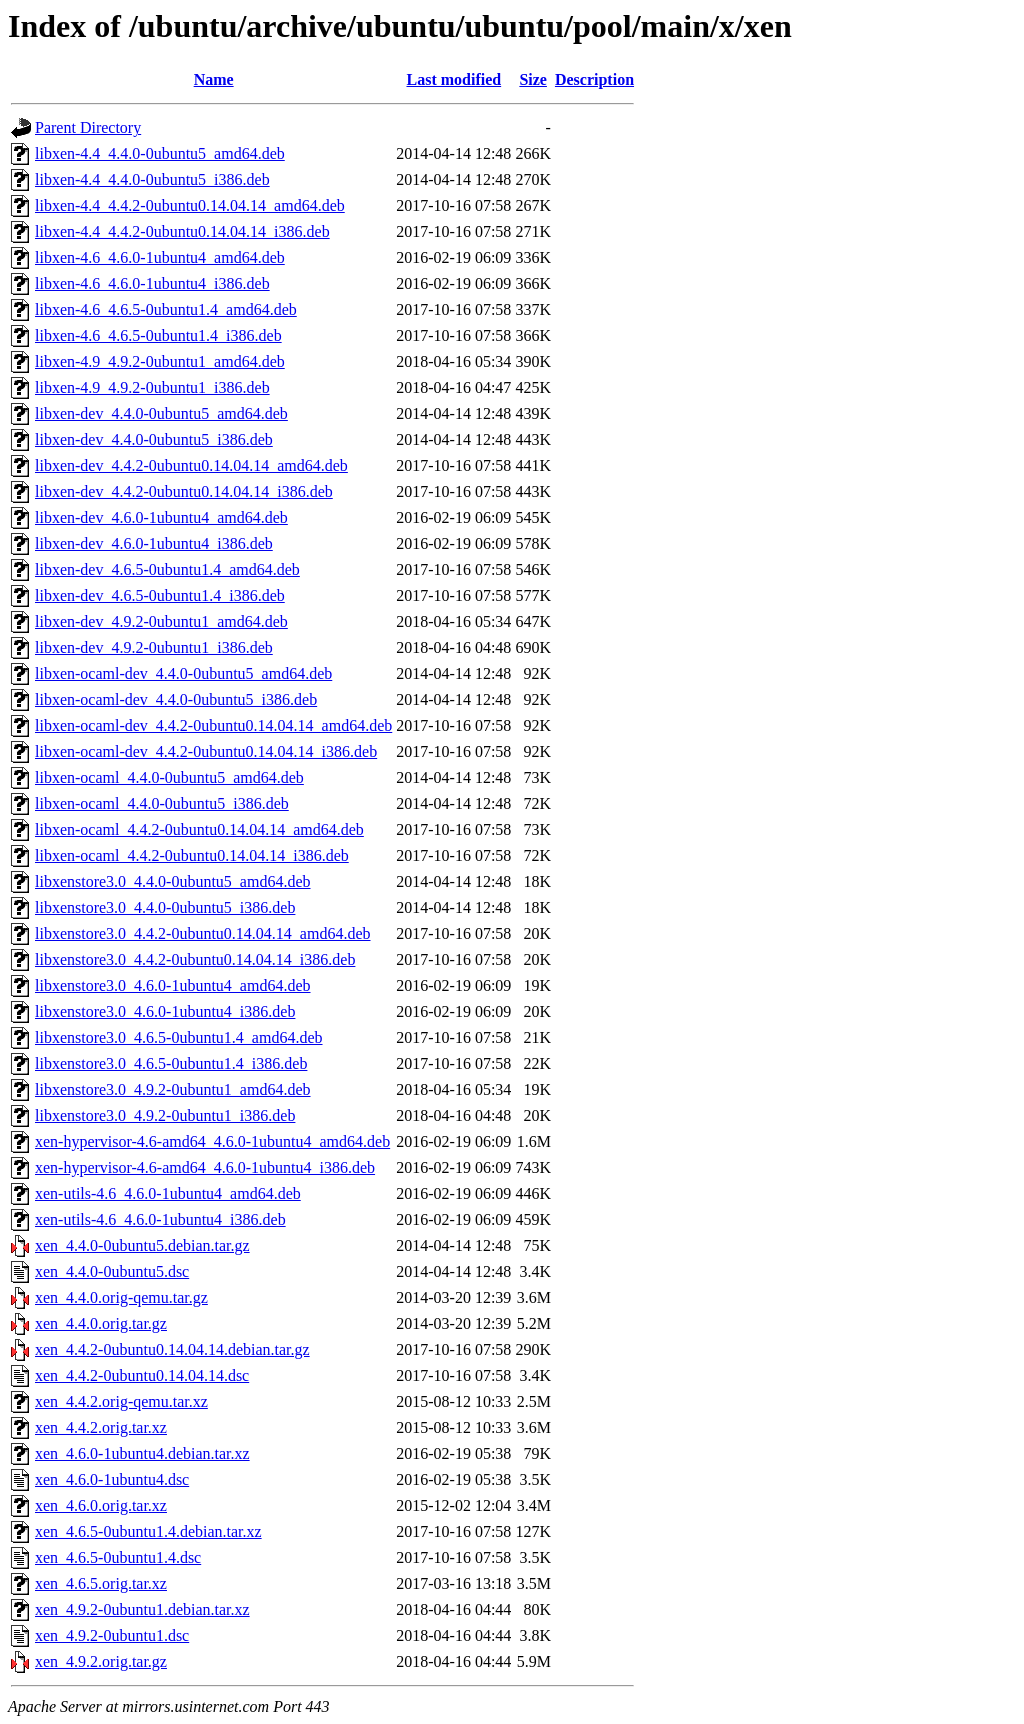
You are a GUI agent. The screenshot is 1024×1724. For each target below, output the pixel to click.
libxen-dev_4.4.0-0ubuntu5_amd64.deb (161, 413)
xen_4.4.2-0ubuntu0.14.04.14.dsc (142, 1375)
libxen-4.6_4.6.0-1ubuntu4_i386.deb (152, 283)
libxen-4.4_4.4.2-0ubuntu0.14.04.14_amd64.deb (190, 205)
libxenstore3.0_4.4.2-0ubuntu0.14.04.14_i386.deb (195, 959)
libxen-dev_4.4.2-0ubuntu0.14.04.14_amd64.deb (191, 465)
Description (594, 79)
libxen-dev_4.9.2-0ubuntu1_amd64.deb (161, 621)
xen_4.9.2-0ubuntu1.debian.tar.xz (142, 1609)
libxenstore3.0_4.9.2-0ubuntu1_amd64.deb (173, 1089)
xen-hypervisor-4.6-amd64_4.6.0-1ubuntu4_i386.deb (205, 1167)
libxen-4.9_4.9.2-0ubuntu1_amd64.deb (160, 361)
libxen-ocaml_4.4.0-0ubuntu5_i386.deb (162, 803)
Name (214, 79)
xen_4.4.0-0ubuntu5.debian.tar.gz (142, 1245)
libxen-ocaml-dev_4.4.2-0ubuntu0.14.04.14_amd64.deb (213, 725)
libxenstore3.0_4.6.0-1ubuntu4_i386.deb (165, 1011)
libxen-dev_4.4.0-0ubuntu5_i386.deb (154, 439)
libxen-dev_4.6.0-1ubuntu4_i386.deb (154, 543)
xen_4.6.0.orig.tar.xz (101, 1505)
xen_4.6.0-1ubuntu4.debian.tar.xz (142, 1453)
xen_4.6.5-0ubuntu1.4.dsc (118, 1557)
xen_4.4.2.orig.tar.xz (101, 1427)
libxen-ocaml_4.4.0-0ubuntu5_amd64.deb (169, 777)
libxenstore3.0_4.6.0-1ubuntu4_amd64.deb (173, 985)
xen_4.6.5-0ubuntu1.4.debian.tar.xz (148, 1531)
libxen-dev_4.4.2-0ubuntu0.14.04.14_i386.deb (184, 491)
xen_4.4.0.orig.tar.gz (101, 1323)
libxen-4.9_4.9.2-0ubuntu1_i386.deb (152, 387)
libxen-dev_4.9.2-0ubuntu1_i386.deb (154, 647)
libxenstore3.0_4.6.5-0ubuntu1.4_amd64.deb (179, 1037)
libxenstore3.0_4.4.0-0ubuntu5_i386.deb (165, 907)
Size (533, 79)
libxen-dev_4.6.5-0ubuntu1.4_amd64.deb (167, 569)
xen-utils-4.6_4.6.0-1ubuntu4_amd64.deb (168, 1193)
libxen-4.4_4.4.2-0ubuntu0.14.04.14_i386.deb (182, 231)
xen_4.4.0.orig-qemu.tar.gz (121, 1297)
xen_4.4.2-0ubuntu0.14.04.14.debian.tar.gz (172, 1349)
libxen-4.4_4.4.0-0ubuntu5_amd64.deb (160, 153)
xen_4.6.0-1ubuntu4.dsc (112, 1479)
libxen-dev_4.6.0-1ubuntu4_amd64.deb (161, 517)
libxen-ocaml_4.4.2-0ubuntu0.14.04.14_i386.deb (192, 855)
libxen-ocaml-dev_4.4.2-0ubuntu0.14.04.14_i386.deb (206, 751)
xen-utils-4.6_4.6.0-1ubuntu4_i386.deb (160, 1219)
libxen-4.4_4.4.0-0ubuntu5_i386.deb (152, 179)
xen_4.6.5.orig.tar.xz (101, 1583)
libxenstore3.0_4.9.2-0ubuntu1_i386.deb (165, 1115)
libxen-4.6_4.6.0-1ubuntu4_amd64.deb (160, 257)
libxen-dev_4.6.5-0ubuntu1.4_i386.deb (160, 595)
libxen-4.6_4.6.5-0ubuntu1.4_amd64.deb (166, 309)
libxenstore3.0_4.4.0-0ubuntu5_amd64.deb (173, 881)
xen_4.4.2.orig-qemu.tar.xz (121, 1401)
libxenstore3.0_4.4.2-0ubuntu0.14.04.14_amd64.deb (203, 933)
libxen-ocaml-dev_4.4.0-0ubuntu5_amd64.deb (183, 673)
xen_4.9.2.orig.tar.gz (101, 1661)
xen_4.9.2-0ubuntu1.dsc (112, 1635)
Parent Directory (88, 127)
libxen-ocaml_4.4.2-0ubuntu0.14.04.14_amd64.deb (199, 829)
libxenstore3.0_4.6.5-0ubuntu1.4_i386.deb (171, 1063)
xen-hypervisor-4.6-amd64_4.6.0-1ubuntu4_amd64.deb (212, 1141)
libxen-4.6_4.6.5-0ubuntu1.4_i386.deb (158, 335)
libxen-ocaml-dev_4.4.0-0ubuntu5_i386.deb (176, 699)
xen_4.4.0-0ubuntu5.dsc (112, 1271)
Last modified (453, 79)
